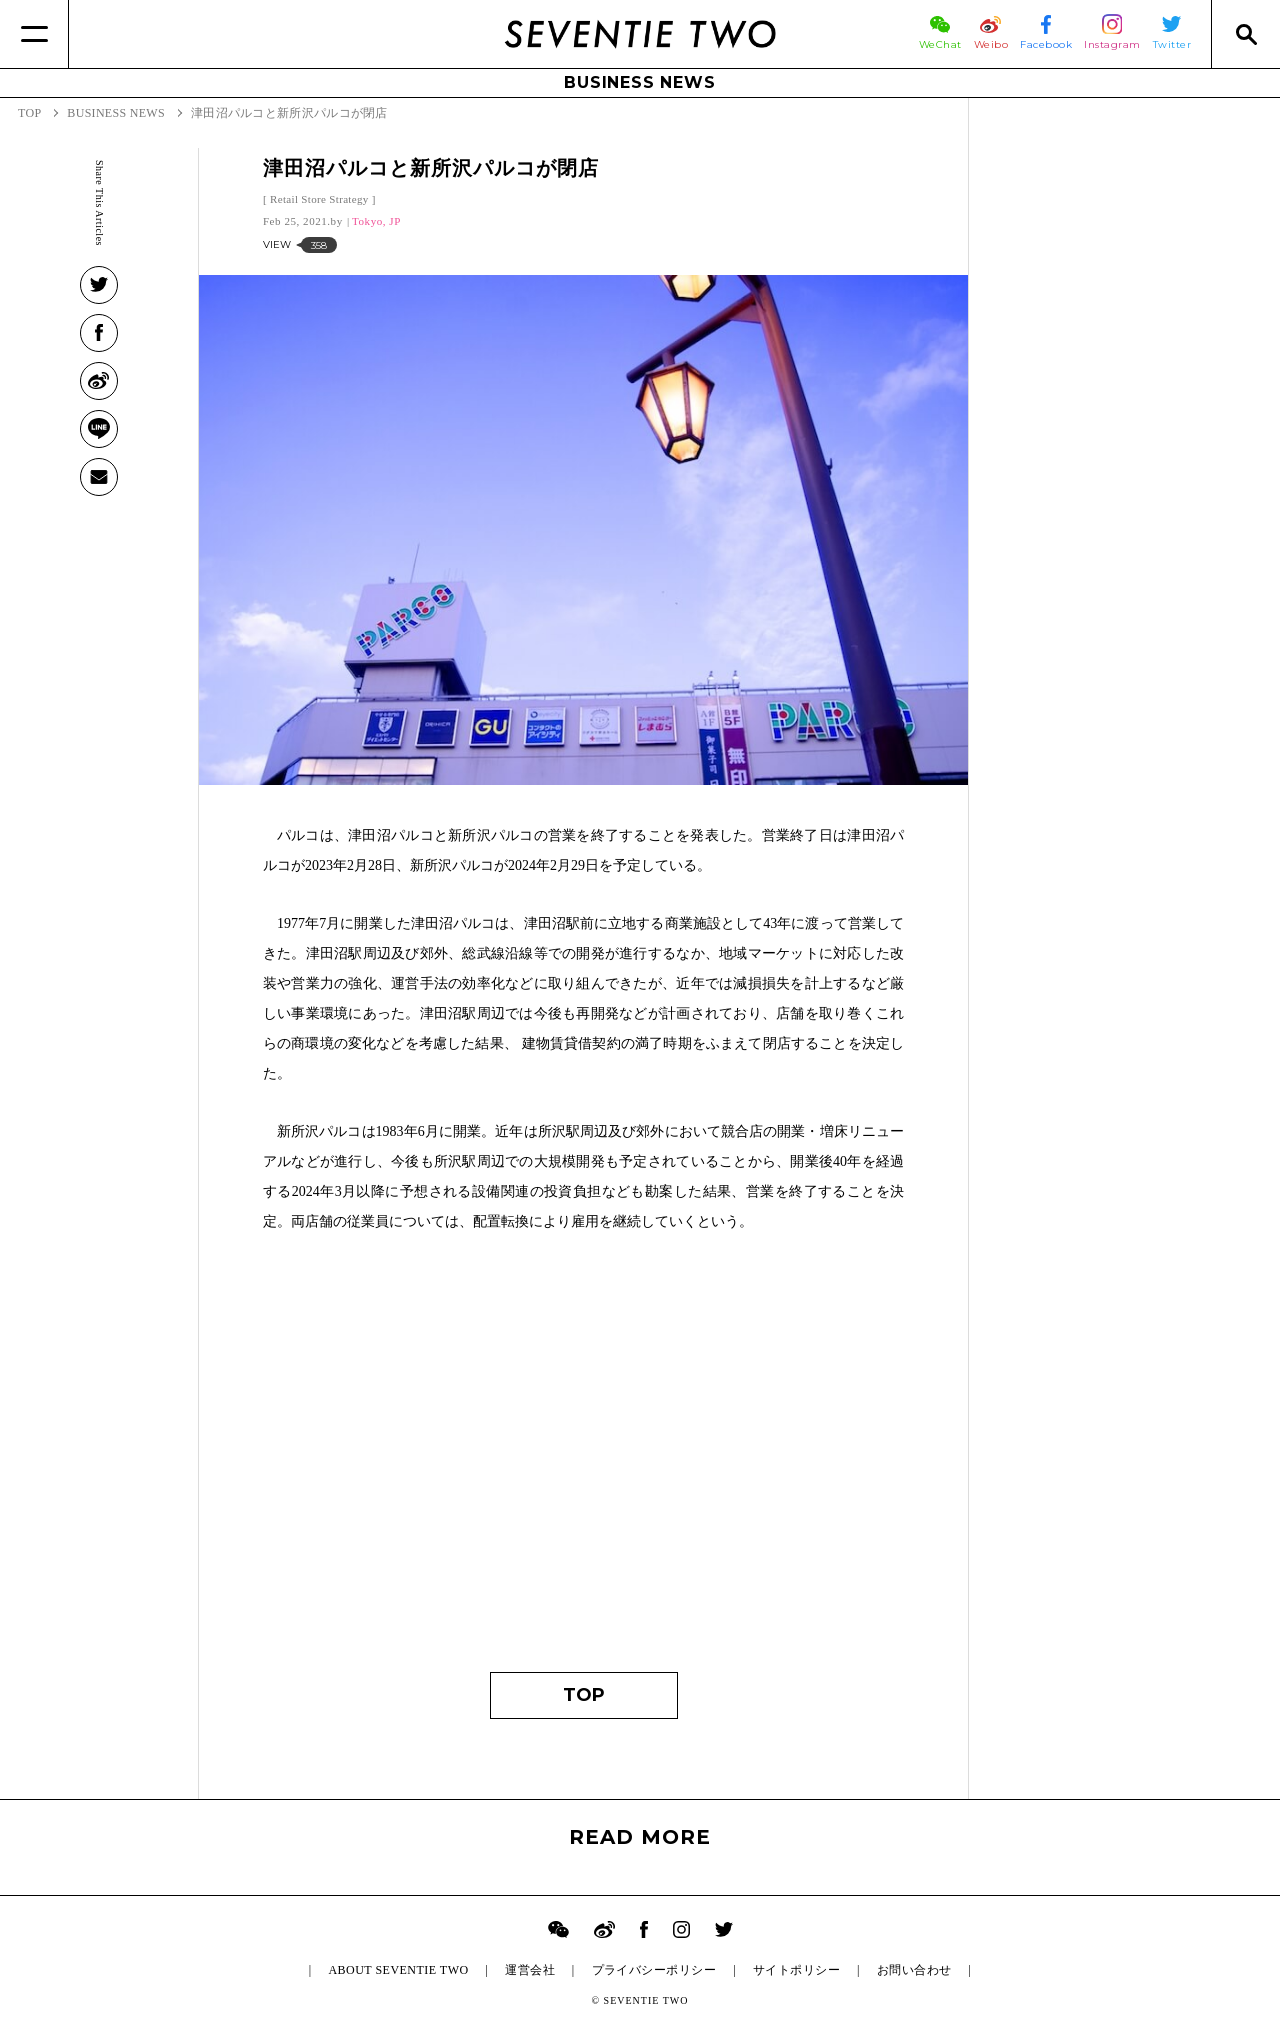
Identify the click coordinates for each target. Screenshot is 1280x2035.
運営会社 (530, 1970)
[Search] (1245, 34)
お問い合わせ (914, 1970)
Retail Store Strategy (319, 199)
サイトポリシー (796, 1970)
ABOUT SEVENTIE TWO (398, 1970)
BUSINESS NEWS (639, 82)
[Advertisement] (583, 1462)
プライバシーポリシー (654, 1970)
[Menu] (34, 34)
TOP (584, 1695)
